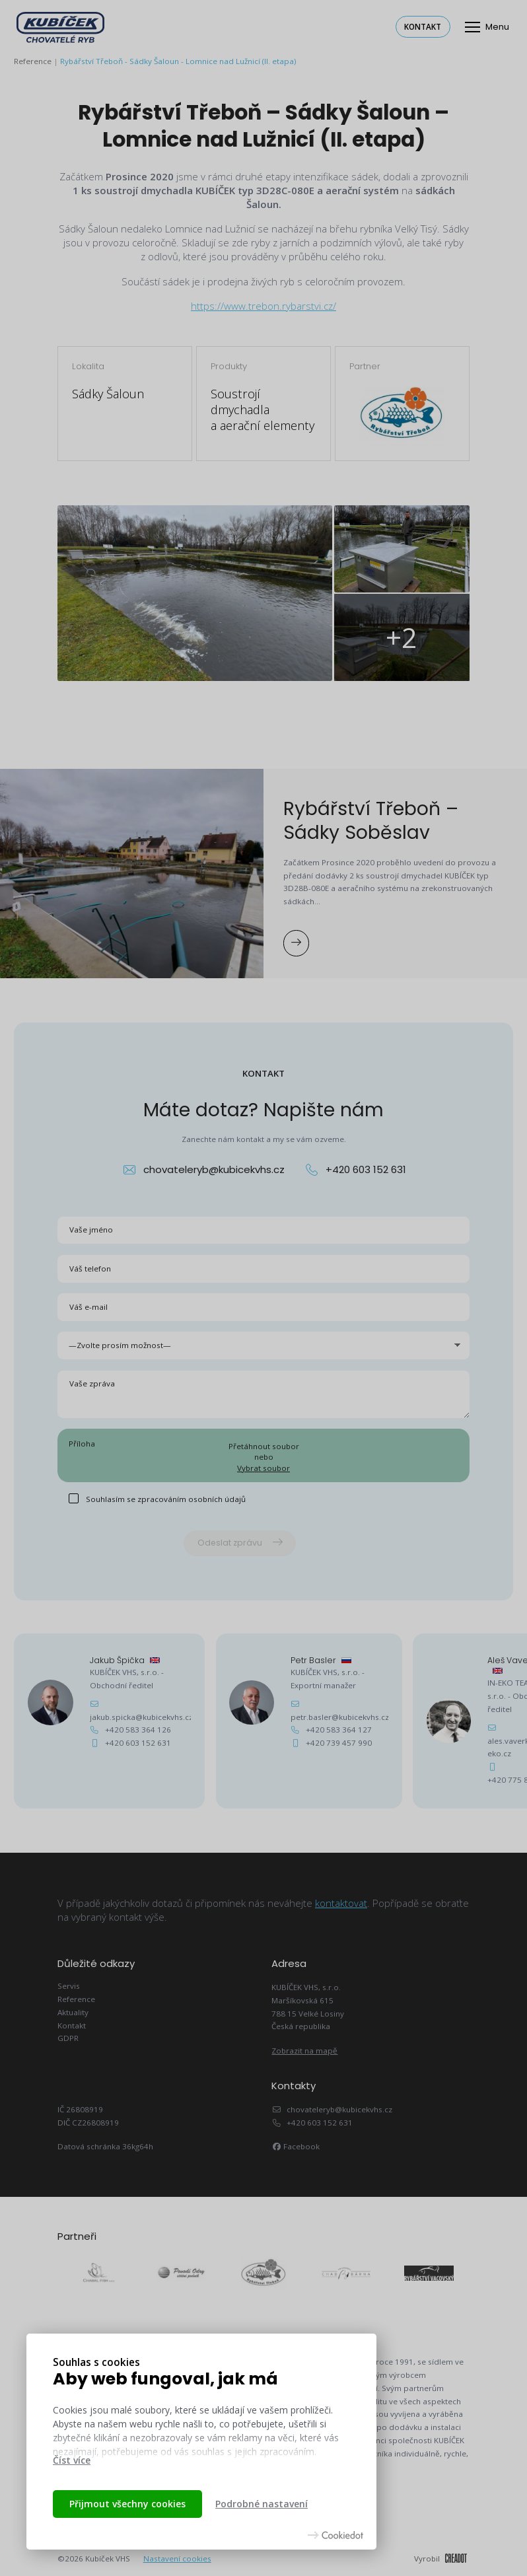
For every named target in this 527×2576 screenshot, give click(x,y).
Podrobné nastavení (261, 2504)
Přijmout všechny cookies (127, 2503)
